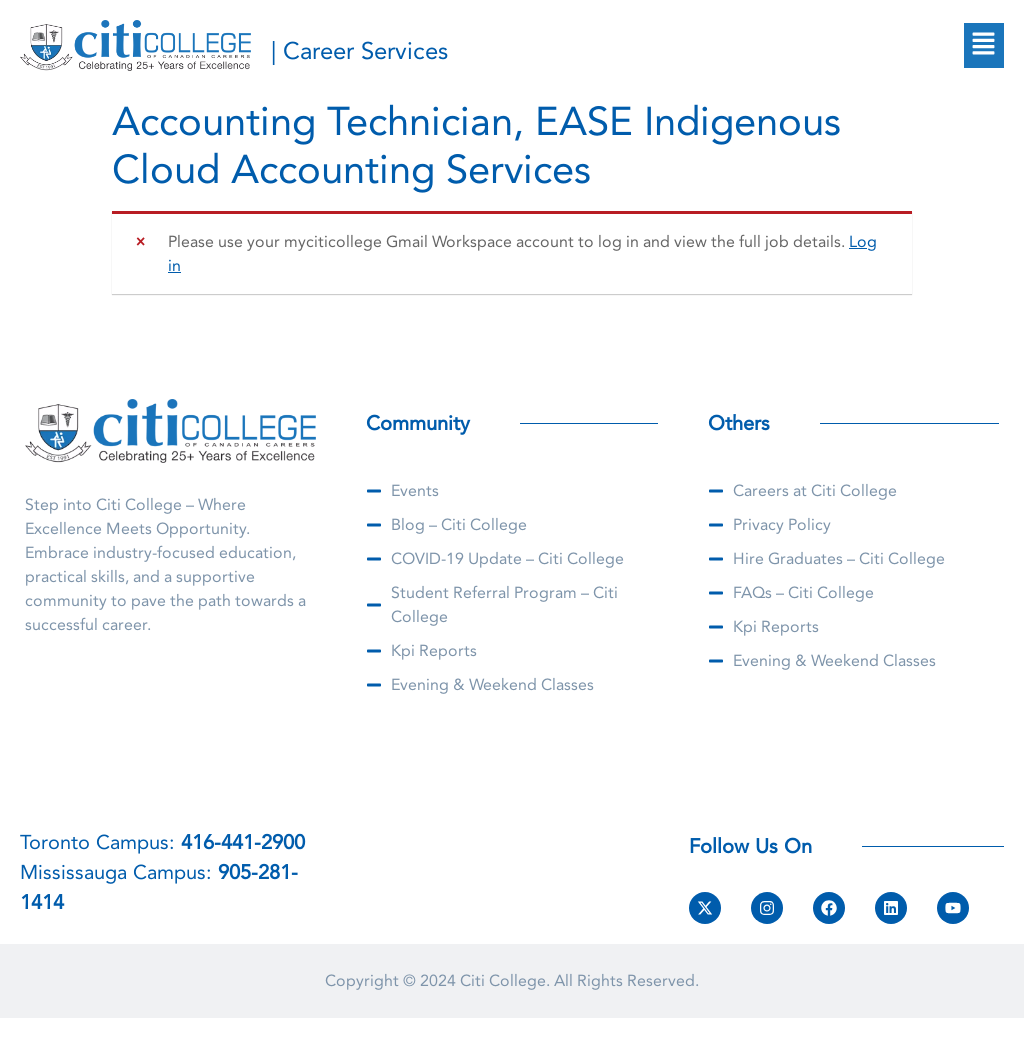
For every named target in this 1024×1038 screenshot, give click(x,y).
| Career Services (359, 51)
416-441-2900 (243, 842)
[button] (984, 45)
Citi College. (505, 981)
